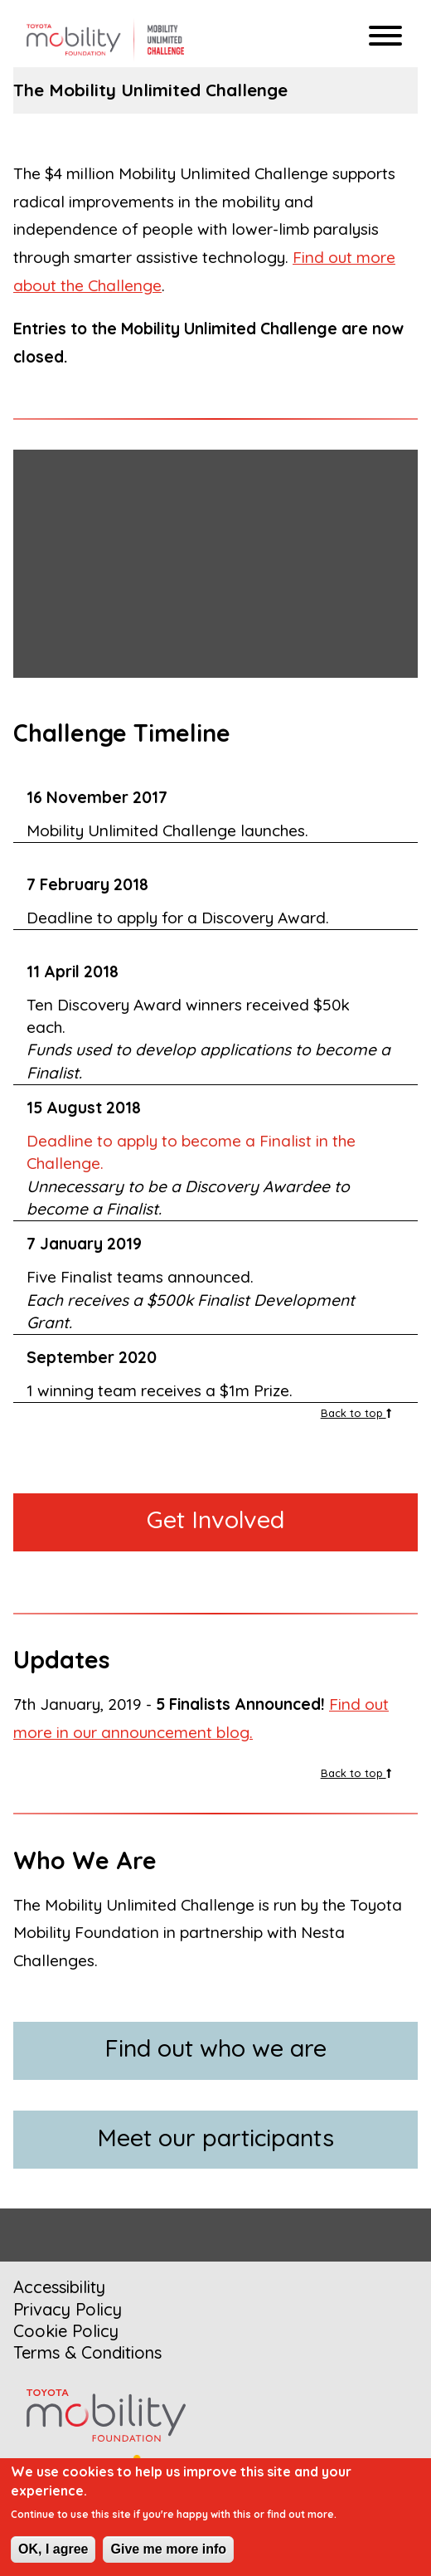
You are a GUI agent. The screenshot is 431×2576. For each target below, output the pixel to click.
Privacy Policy (67, 2309)
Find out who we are (215, 2047)
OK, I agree (53, 2549)
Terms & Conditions (87, 2352)
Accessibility (59, 2287)
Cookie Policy (66, 2330)
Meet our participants (215, 2137)
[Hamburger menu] (385, 37)
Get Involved (215, 1519)
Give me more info (168, 2549)
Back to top (356, 1412)
